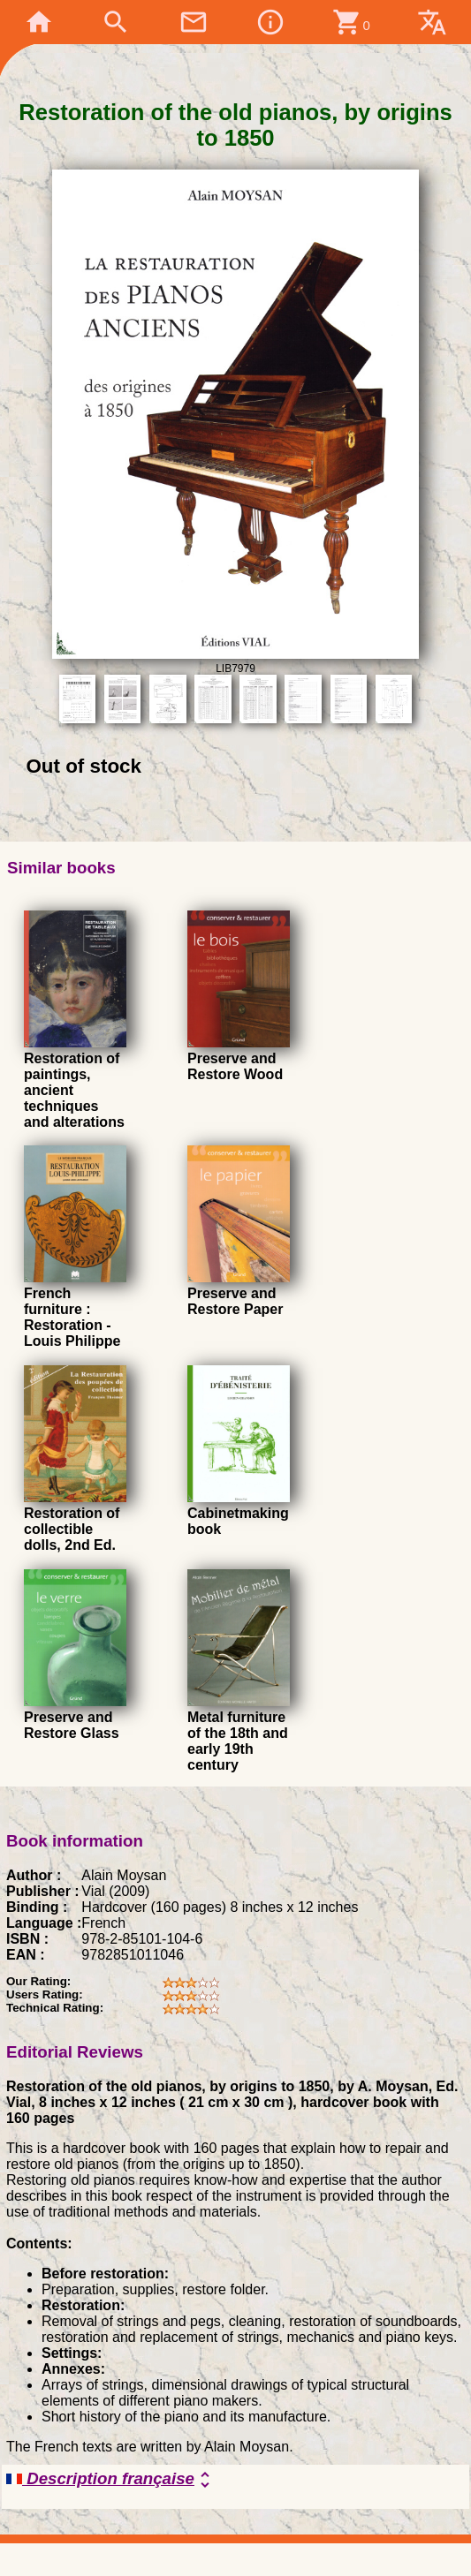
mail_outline (194, 22)
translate (432, 22)
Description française (111, 2479)
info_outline (270, 22)
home (39, 22)
